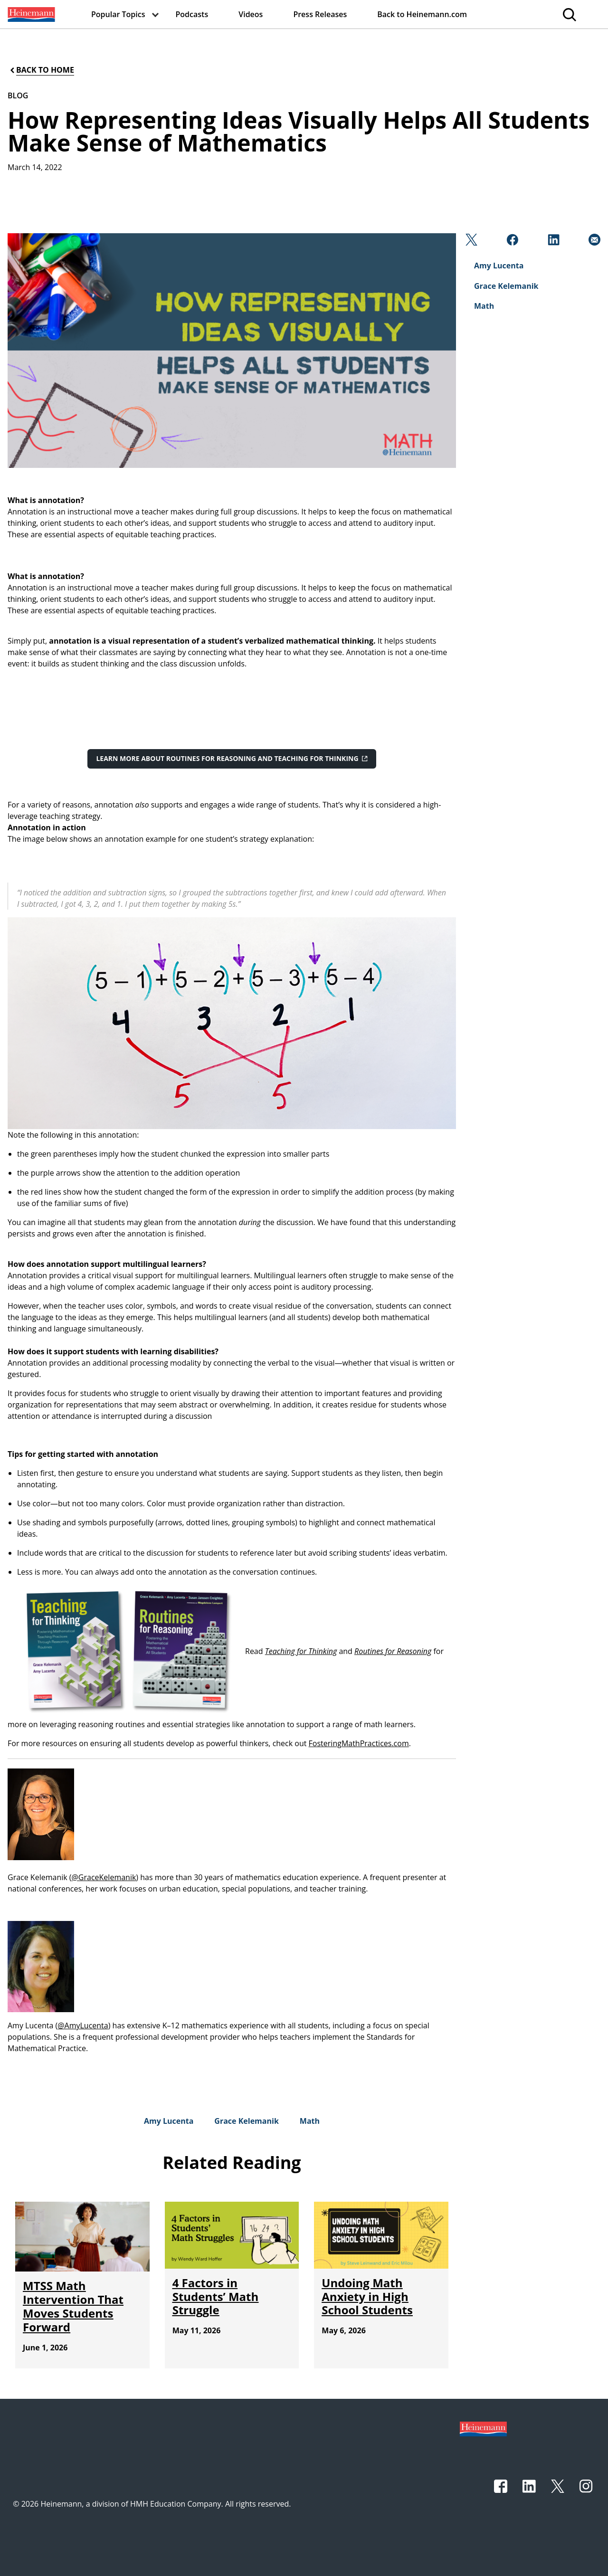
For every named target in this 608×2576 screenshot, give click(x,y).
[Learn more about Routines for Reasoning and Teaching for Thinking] (231, 758)
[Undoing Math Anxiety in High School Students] (367, 2296)
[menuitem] (30, 14)
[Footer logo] (483, 2428)
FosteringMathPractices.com (359, 1743)
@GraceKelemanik (104, 1877)
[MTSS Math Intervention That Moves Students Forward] (73, 2306)
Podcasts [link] (192, 14)
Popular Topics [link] (118, 14)
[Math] (309, 2121)
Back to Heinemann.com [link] (422, 14)
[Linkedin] (553, 242)
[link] (30, 14)
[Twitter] (470, 242)
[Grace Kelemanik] (246, 2121)
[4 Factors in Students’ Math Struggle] (215, 2296)
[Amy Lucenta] (168, 2121)
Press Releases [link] (320, 14)
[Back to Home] (41, 70)
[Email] (593, 242)
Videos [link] (250, 14)
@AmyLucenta (82, 2025)
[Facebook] (511, 242)
